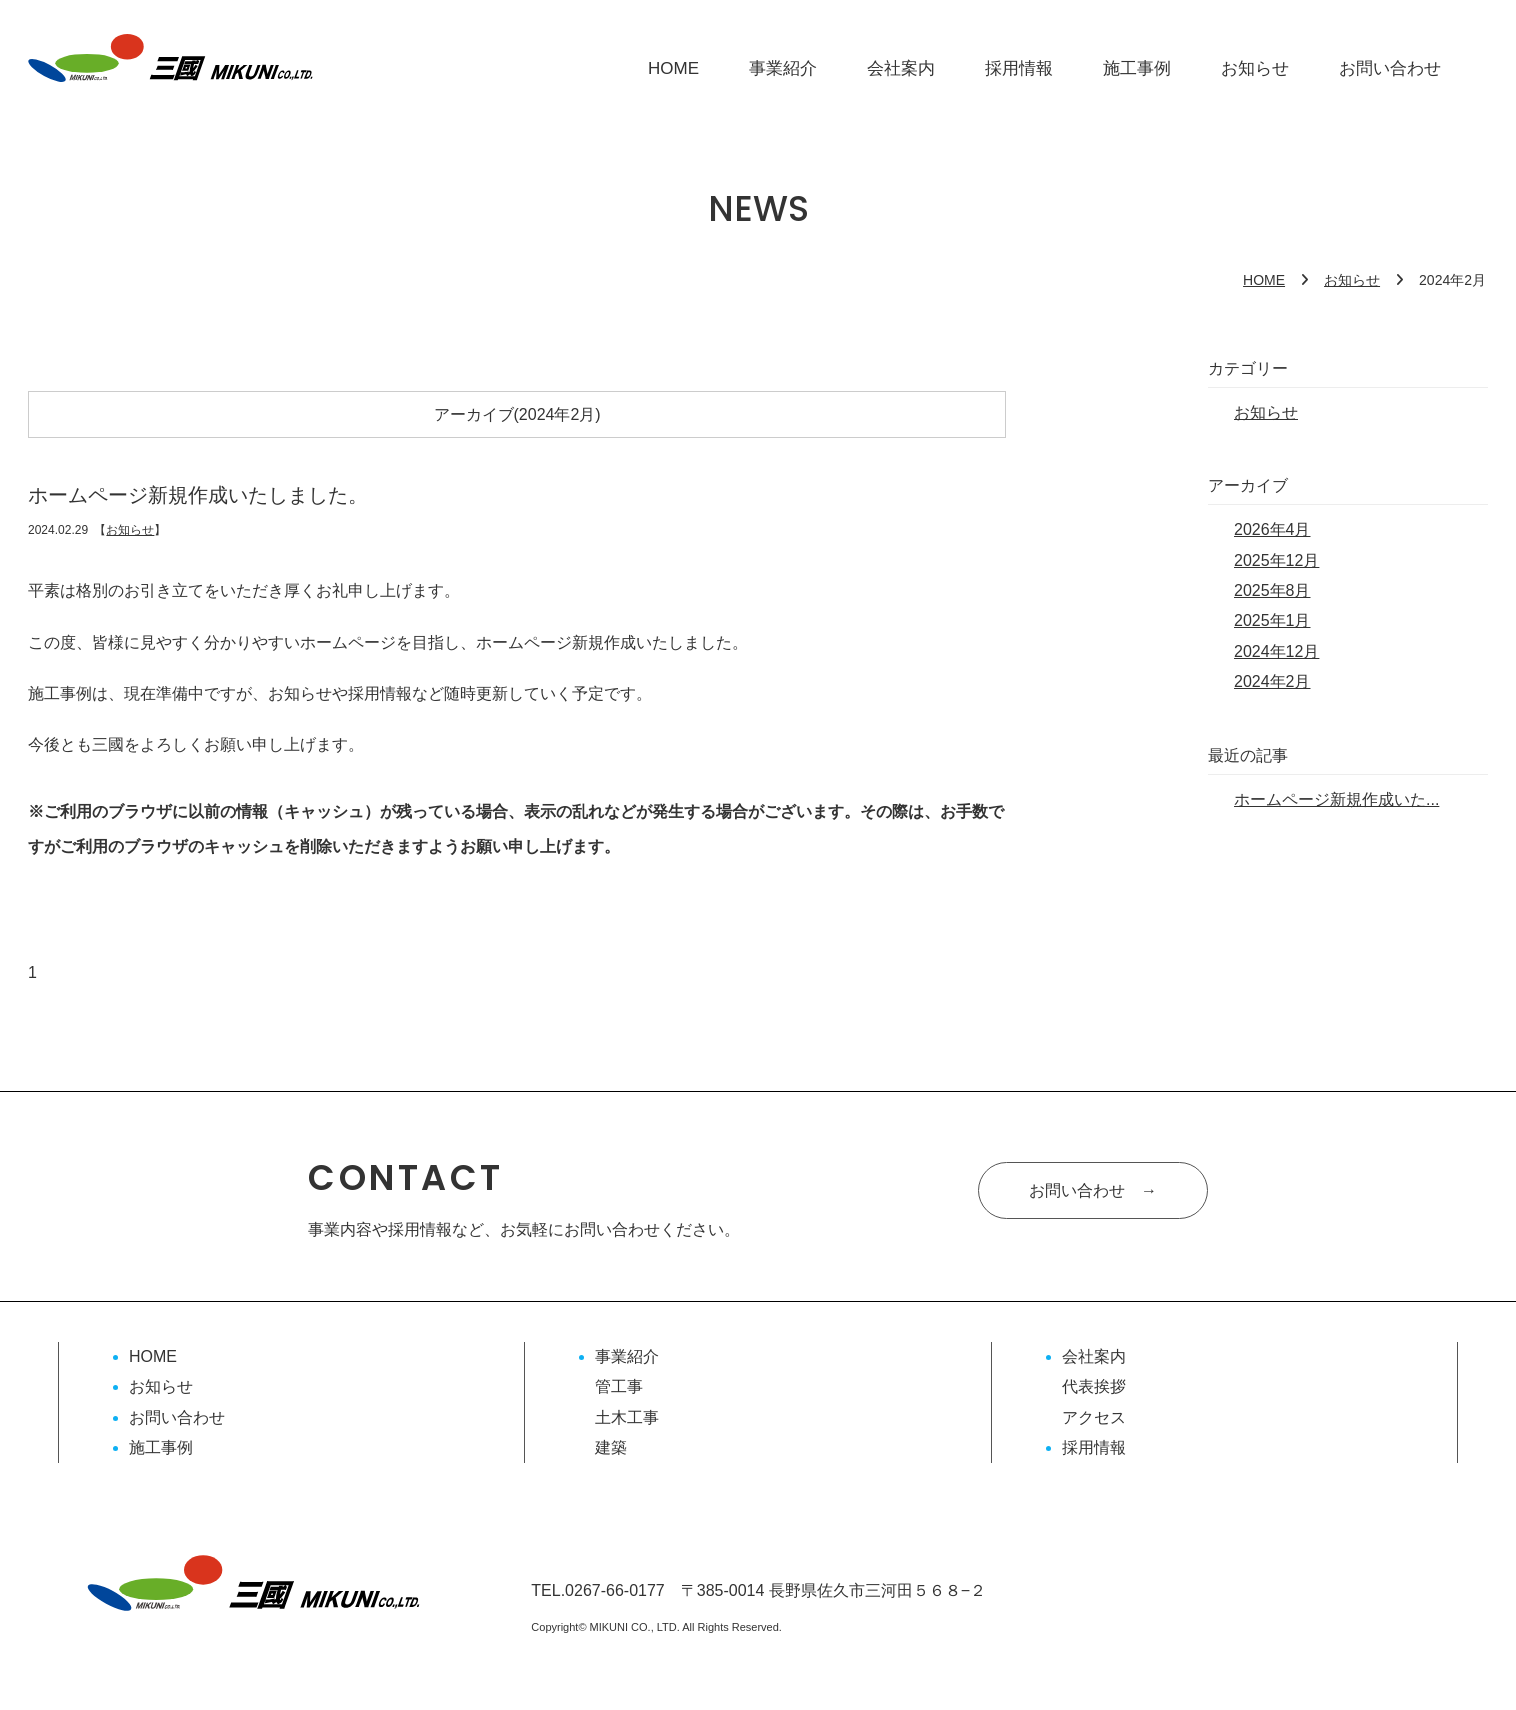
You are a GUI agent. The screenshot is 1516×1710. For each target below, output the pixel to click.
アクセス (1094, 1417)
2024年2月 (1272, 681)
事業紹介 (783, 68)
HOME (673, 68)
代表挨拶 (1094, 1386)
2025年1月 (1272, 620)
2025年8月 (1272, 590)
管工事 (619, 1386)
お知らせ (1255, 68)
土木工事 (627, 1417)
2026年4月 (1272, 529)
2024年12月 (1276, 651)
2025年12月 (1276, 560)
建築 (611, 1447)
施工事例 (1137, 68)
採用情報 (1019, 68)
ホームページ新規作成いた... (1336, 799)
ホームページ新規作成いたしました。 (198, 495)
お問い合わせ (1390, 68)
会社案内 (901, 68)
